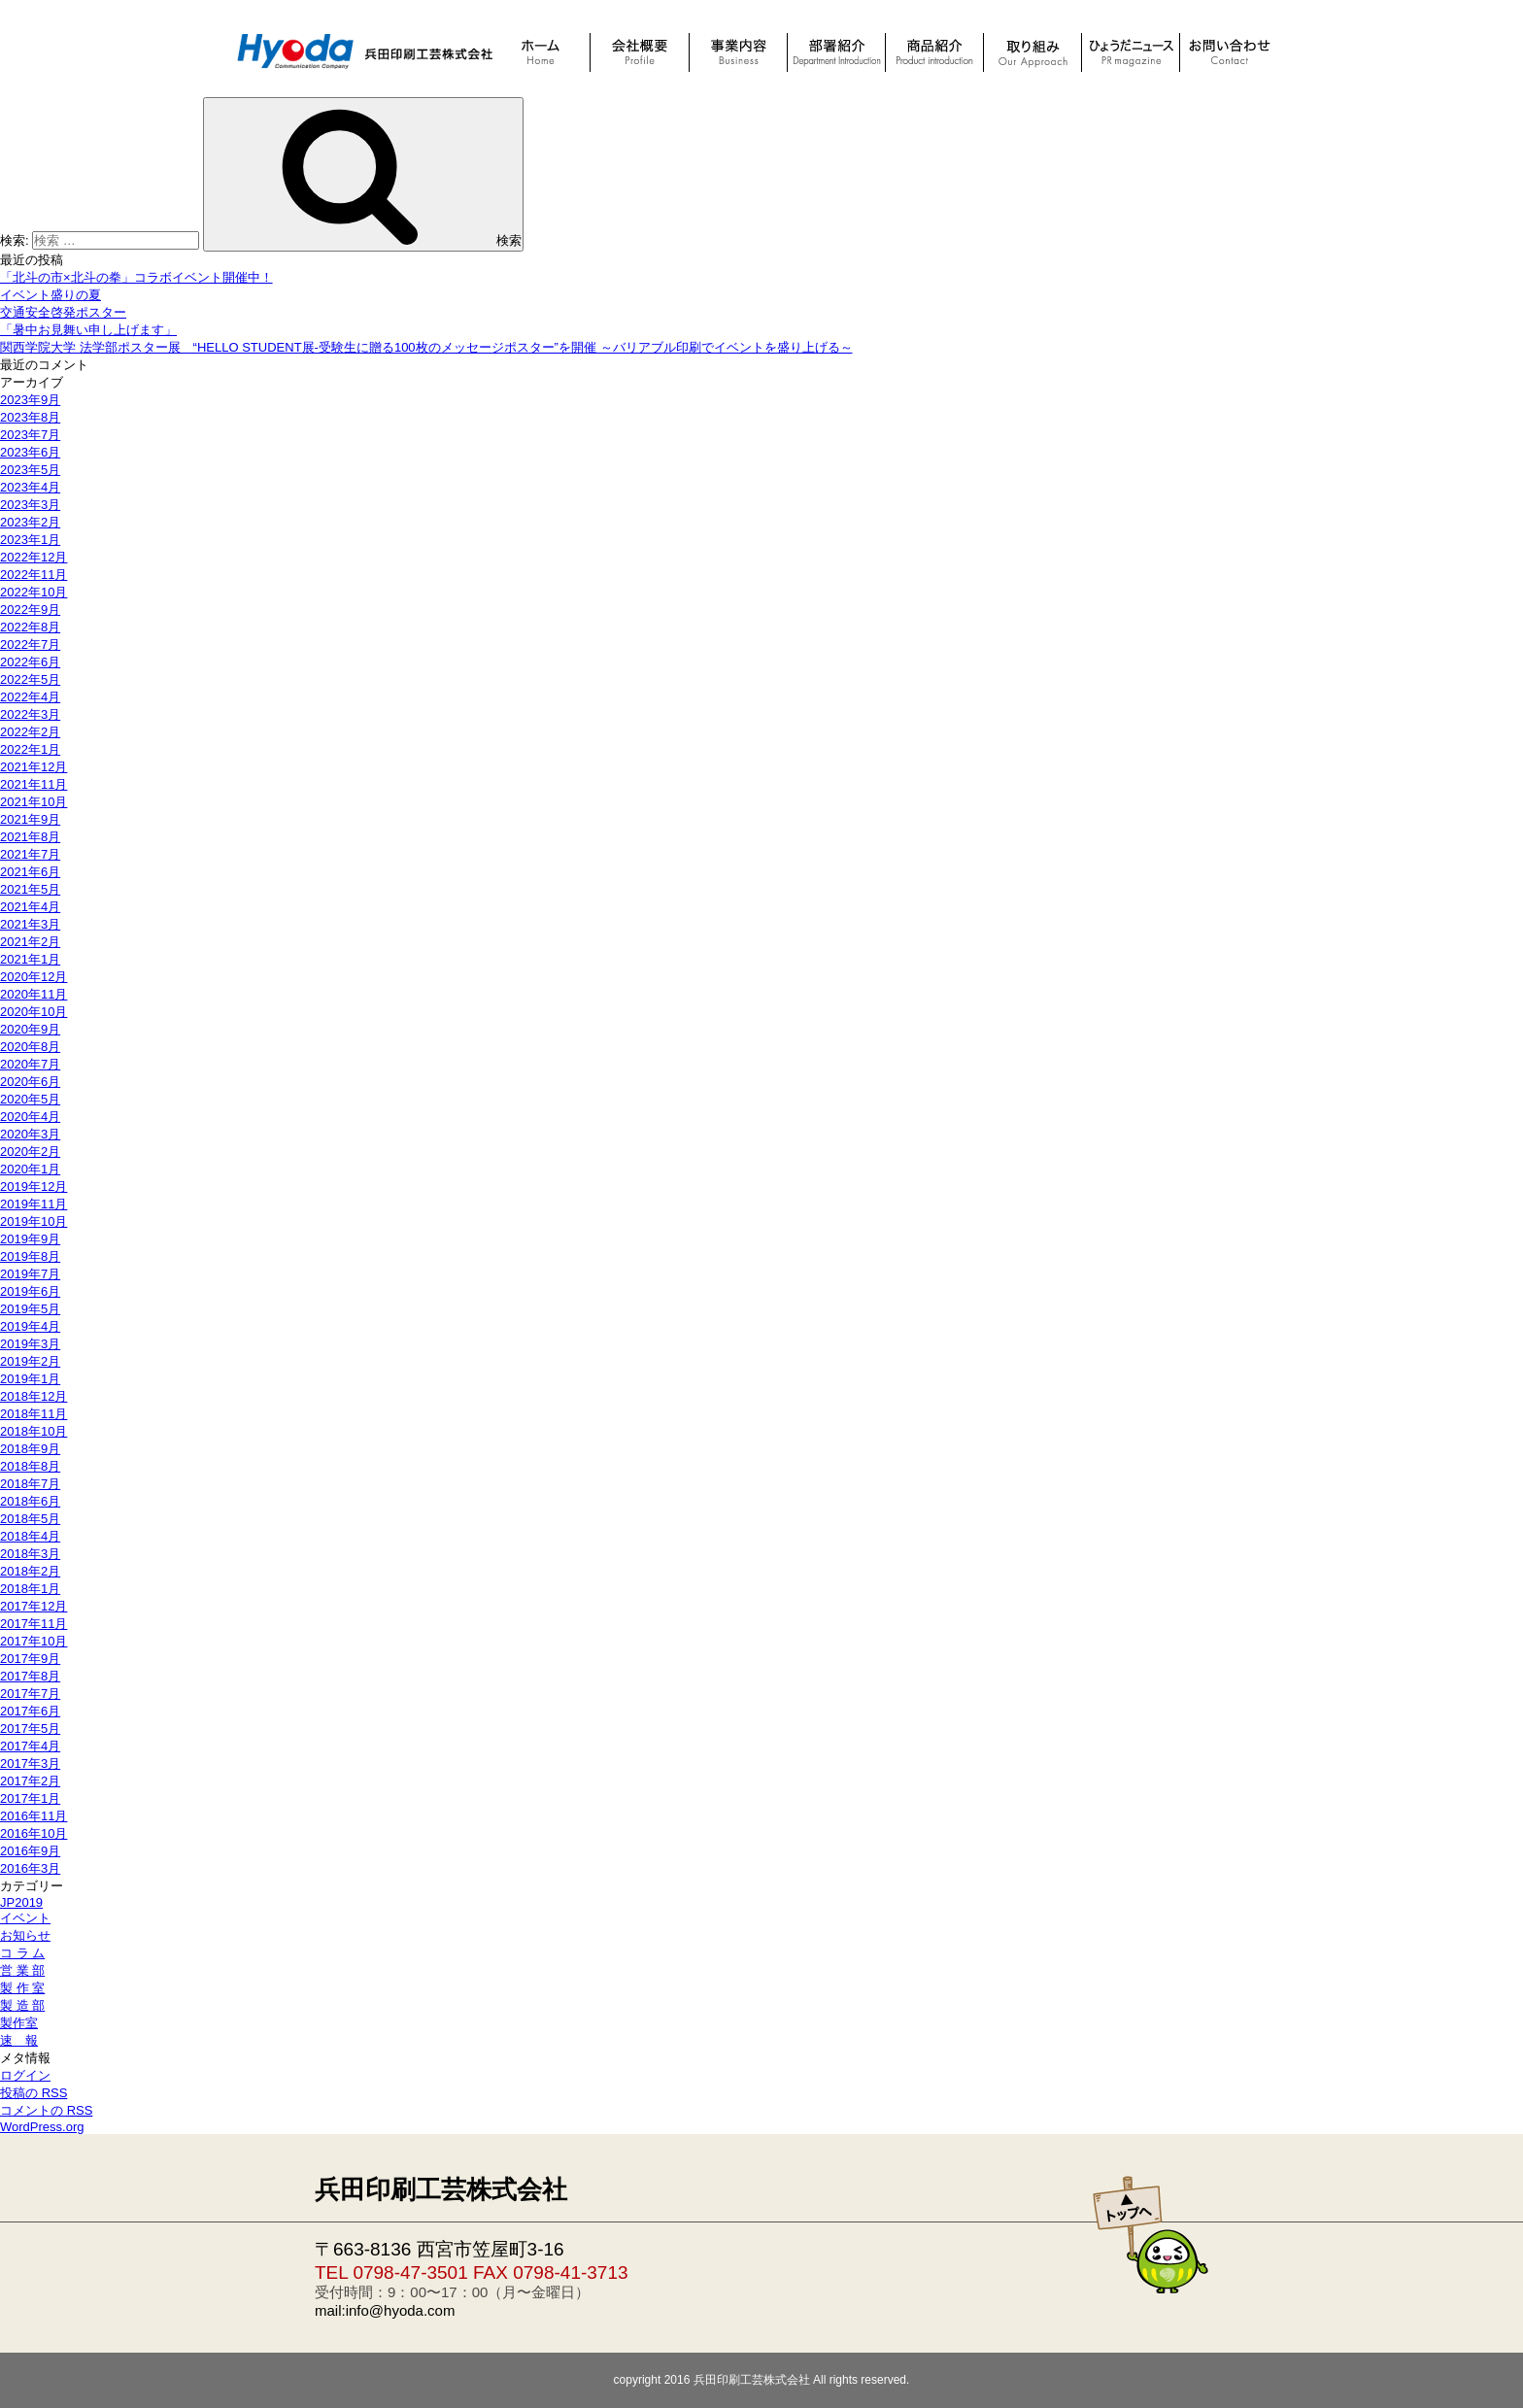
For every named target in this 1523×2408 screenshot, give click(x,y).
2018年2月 (30, 1571)
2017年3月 (30, 1763)
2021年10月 (33, 802)
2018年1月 (30, 1588)
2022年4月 (30, 697)
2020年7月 (30, 1064)
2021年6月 (30, 872)
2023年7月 (30, 434)
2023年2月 (30, 522)
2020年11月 (33, 994)
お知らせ (25, 1935)
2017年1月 (30, 1798)
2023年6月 (30, 452)
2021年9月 (30, 819)
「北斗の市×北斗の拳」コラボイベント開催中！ (136, 277)
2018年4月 (30, 1536)
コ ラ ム (22, 1953)
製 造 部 (22, 2005)
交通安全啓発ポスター (63, 312)
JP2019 (21, 1902)
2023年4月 (30, 487)
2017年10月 (33, 1641)
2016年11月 (33, 1816)
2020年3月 (30, 1134)
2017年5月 (30, 1728)
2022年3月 (30, 714)
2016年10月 (33, 1833)
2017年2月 (30, 1781)
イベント (25, 1918)
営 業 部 (22, 1970)
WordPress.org (42, 2127)
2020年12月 (33, 976)
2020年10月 (33, 1011)
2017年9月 (30, 1658)
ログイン (25, 2075)
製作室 (19, 2023)
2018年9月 (30, 1448)
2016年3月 (30, 1868)
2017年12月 (33, 1606)
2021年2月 (30, 941)
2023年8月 (30, 417)
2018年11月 (33, 1414)
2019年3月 (30, 1344)
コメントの (46, 2110)
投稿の (33, 2093)
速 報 (19, 2040)
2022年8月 (30, 627)
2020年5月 (30, 1099)
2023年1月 (30, 539)
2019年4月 (30, 1326)
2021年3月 (30, 924)
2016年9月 (30, 1851)
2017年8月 (30, 1676)
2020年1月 (30, 1169)
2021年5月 (30, 889)
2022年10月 (33, 592)
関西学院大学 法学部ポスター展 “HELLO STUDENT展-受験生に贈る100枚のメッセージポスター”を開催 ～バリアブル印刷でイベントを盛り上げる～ (426, 347)
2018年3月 (30, 1553)
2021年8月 (30, 837)
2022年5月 (30, 679)
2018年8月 (30, 1466)
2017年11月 (33, 1623)
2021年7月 (30, 854)
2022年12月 (33, 557)
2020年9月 (30, 1029)
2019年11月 (33, 1204)
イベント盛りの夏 (50, 295)
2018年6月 (30, 1501)
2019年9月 (30, 1239)
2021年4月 (30, 906)
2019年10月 (33, 1221)
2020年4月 (30, 1116)
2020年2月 (30, 1151)
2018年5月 (30, 1518)
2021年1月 (30, 959)
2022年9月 (30, 609)
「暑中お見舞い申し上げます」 (88, 329)
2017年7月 (30, 1693)
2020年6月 (30, 1081)
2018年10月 (33, 1431)
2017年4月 (30, 1746)
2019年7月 (30, 1274)
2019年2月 (30, 1361)
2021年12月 (33, 767)
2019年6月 (30, 1291)
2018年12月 (33, 1396)
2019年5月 (30, 1309)
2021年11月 (33, 784)
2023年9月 (30, 399)
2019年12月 (33, 1186)
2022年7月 (30, 644)
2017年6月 (30, 1711)
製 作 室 (22, 1988)
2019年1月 (30, 1379)
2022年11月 (33, 574)
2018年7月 (30, 1483)
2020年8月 (30, 1046)
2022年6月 (30, 662)
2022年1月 (30, 749)
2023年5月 (30, 469)
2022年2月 (30, 732)
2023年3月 (30, 504)
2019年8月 (30, 1256)
